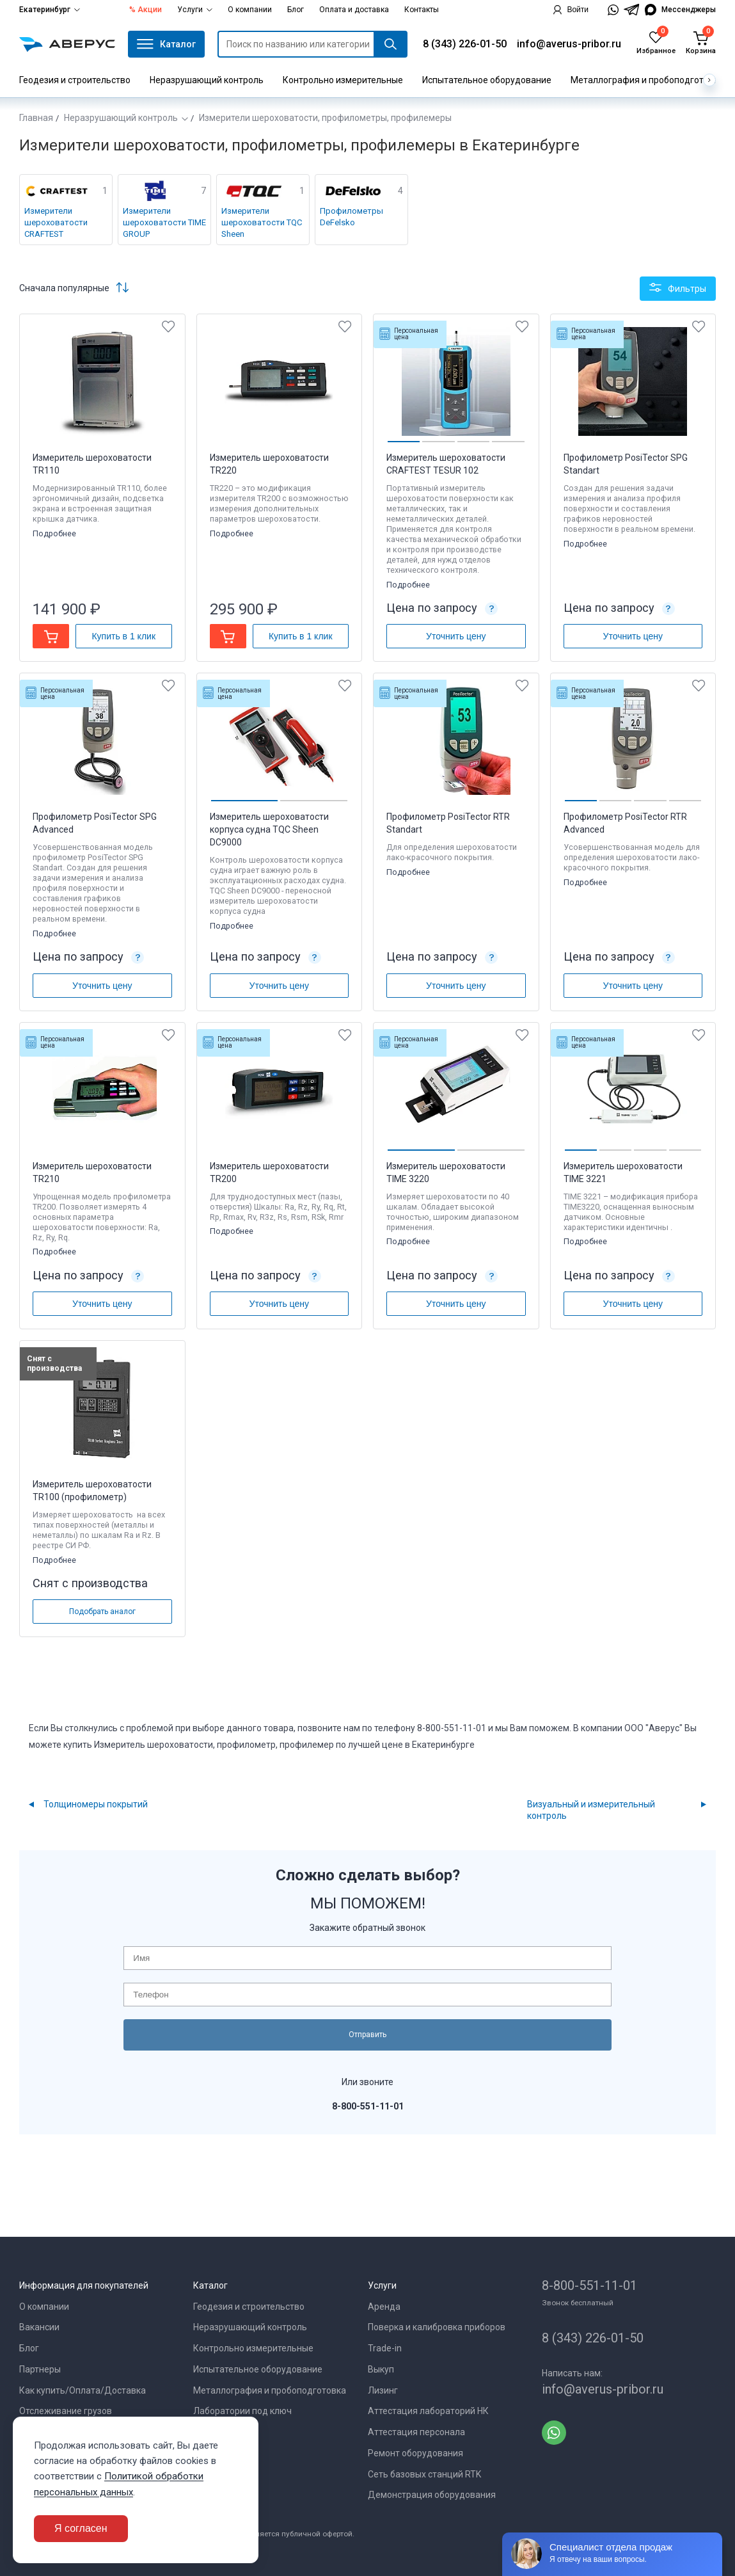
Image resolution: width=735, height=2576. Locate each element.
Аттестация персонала (416, 2432)
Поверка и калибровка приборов (436, 2327)
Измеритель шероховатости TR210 (92, 1172)
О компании (250, 9)
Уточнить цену (456, 636)
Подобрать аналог (102, 1611)
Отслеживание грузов (65, 2411)
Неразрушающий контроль (207, 80)
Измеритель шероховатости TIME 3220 (445, 1172)
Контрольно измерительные (343, 80)
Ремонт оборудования (415, 2453)
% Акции (145, 9)
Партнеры (40, 2369)
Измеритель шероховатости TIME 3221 (623, 1172)
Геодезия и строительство (74, 80)
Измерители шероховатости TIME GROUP (164, 222)
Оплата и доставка (354, 9)
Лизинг (383, 2390)
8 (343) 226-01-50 (465, 44)
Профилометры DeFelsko (351, 216)
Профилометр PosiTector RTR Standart (448, 823)
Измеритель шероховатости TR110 (92, 464)
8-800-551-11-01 (589, 2285)
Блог (295, 9)
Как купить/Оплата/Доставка (82, 2390)
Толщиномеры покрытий (95, 1804)
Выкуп (381, 2369)
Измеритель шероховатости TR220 (269, 464)
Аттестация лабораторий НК (428, 2411)
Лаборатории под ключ (242, 2411)
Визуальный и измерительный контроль (591, 1810)
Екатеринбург (49, 9)
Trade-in (385, 2348)
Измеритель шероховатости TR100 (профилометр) (92, 1490)
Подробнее (55, 533)
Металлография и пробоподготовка (647, 80)
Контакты (421, 9)
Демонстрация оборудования (432, 2495)
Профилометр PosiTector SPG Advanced (95, 823)
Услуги (194, 9)
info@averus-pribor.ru (569, 44)
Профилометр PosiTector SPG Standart (626, 464)
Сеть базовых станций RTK (424, 2474)
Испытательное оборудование (486, 80)
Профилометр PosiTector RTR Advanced (625, 823)
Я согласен (80, 2528)
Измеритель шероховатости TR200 (269, 1172)
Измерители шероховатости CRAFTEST (56, 222)
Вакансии (39, 2327)
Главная (36, 118)
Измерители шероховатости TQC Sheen (261, 222)
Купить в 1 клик (123, 636)
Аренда (384, 2306)
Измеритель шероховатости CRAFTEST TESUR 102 (445, 464)
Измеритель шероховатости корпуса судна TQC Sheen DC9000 (269, 829)
